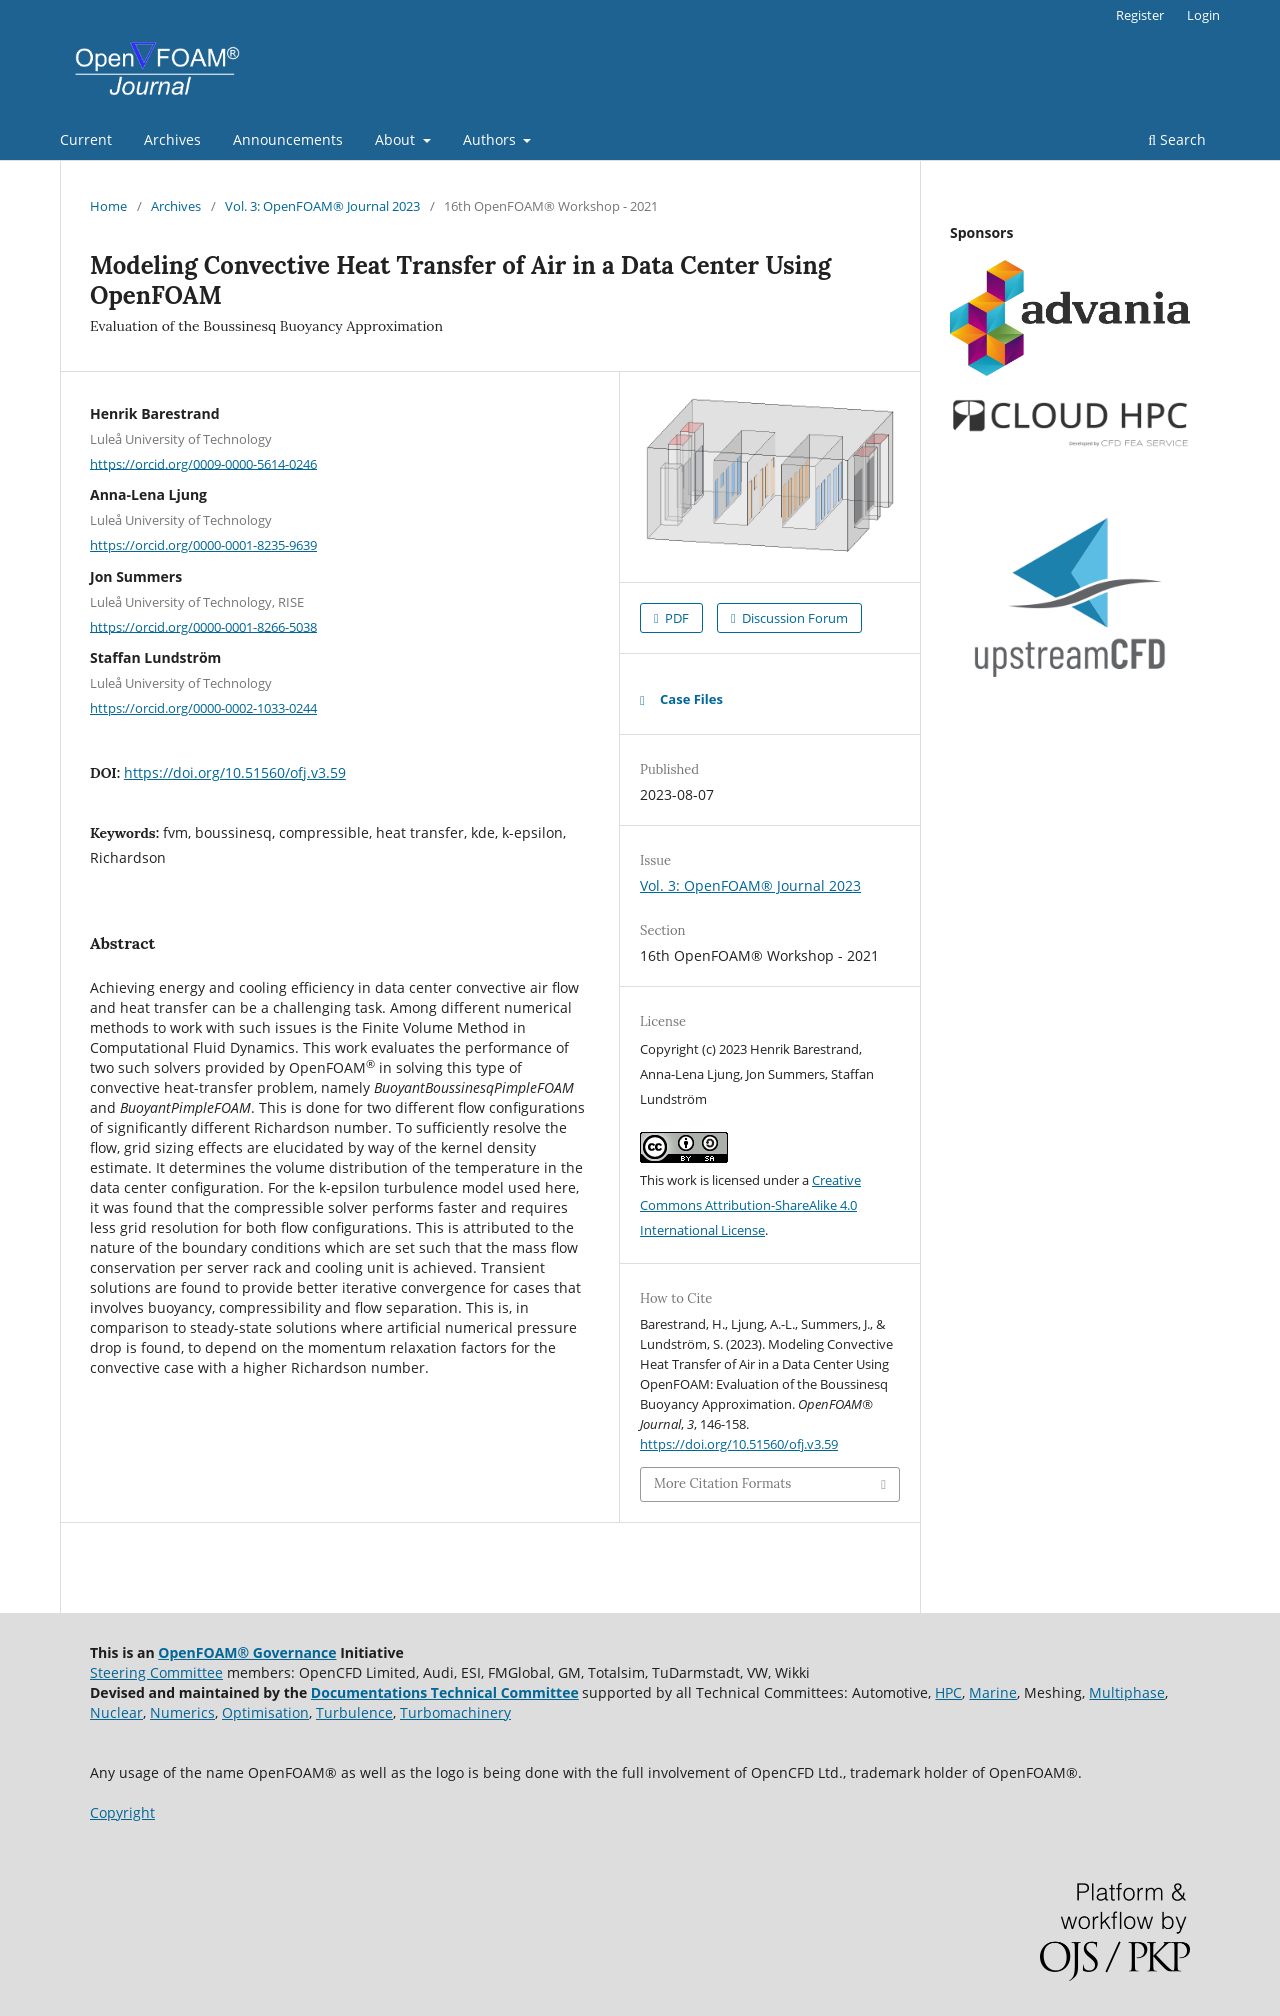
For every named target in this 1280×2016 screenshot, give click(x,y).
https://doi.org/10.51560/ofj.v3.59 (235, 772)
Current (86, 139)
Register (1140, 15)
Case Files (691, 699)
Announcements (288, 139)
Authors (491, 139)
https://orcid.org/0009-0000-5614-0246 (203, 463)
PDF (675, 618)
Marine (993, 1692)
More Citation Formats (722, 1483)
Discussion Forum (793, 618)
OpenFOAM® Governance (247, 1652)
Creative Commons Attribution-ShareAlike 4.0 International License (750, 1205)
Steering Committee (156, 1672)
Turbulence (354, 1712)
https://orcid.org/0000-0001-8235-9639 (203, 545)
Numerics (182, 1712)
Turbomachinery (455, 1712)
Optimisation (265, 1712)
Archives (172, 139)
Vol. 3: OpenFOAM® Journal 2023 (322, 206)
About (397, 139)
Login (1203, 15)
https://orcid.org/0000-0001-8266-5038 (203, 626)
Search (1177, 139)
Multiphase (1127, 1692)
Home (108, 206)
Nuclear (116, 1712)
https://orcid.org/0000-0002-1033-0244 (203, 708)
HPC (948, 1692)
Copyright (122, 1812)
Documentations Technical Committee (445, 1692)
